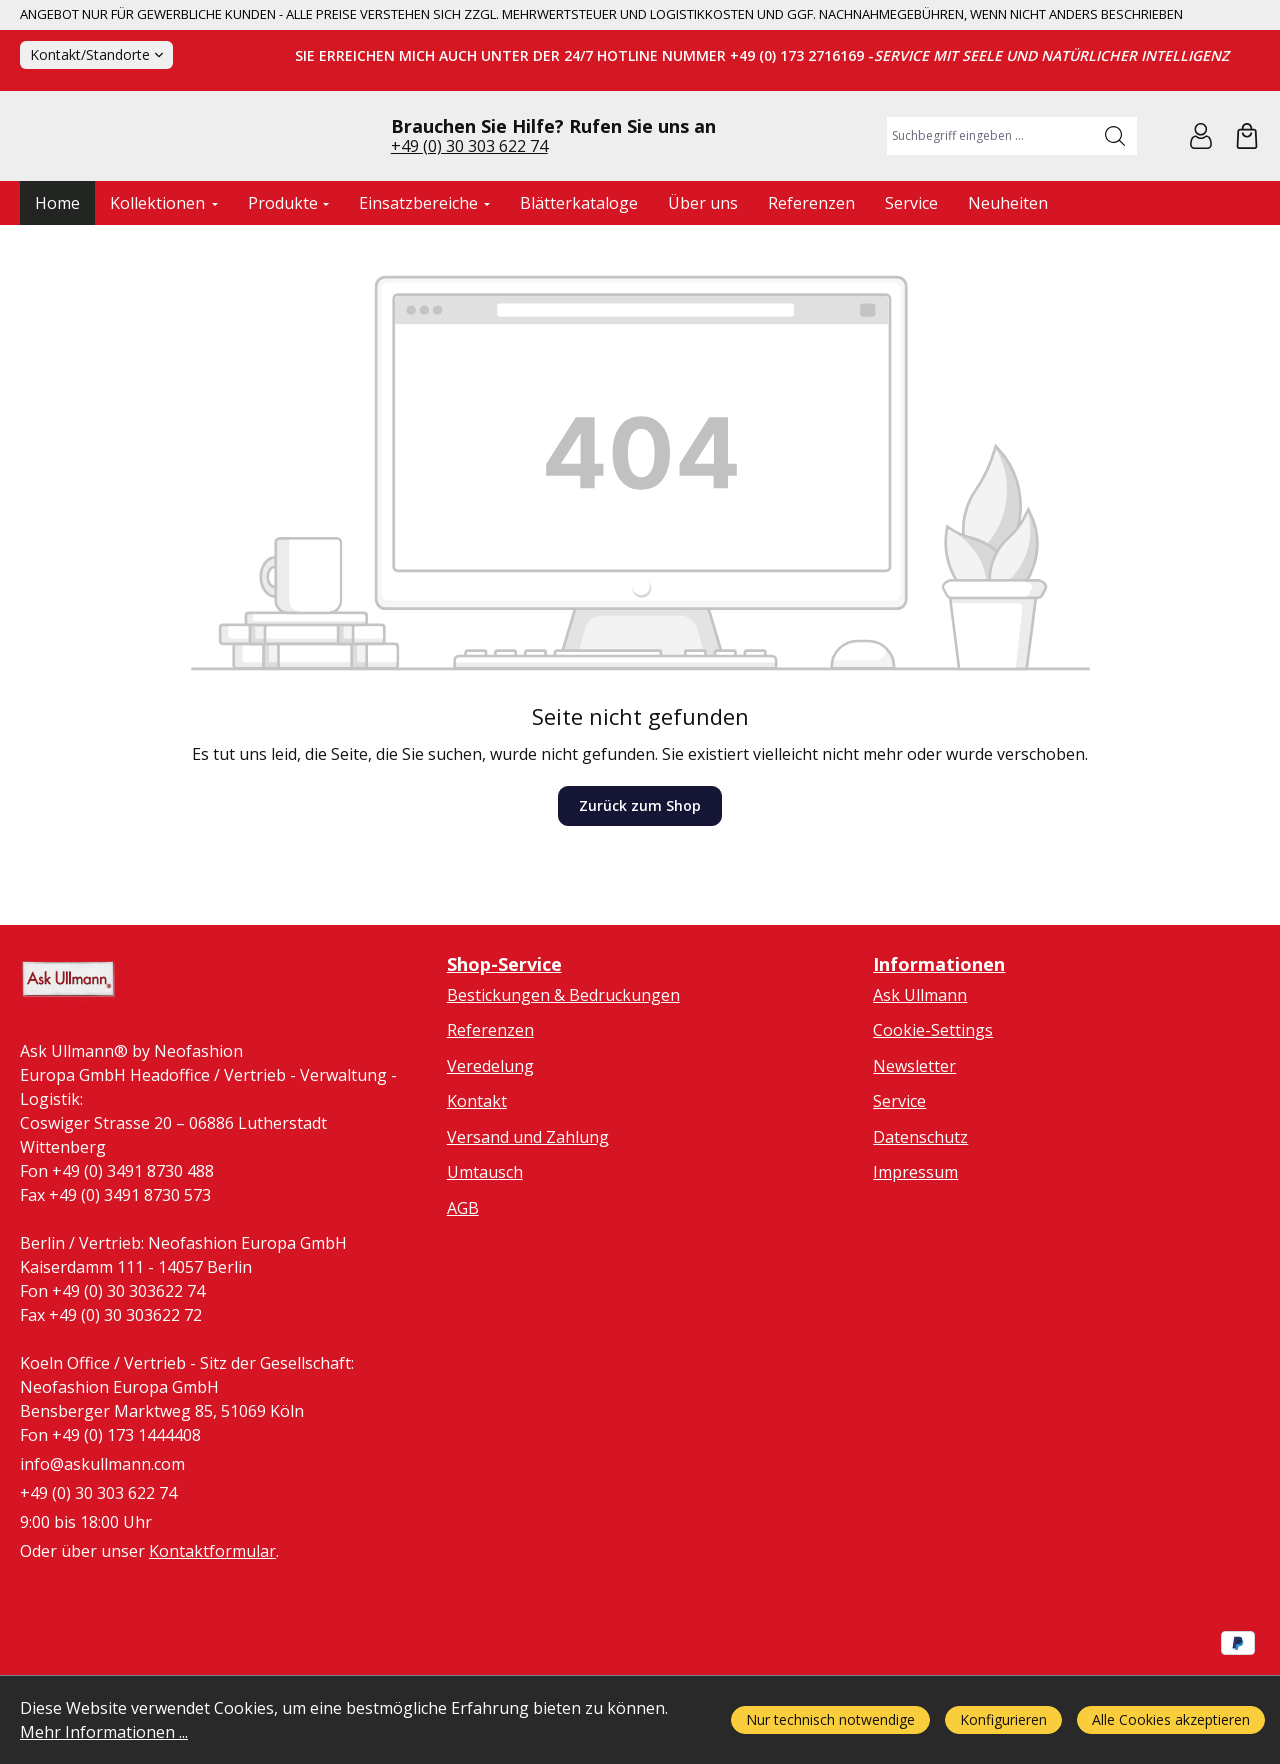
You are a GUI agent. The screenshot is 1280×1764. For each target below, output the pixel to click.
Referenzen (490, 1113)
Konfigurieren (1003, 1719)
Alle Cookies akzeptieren (1171, 1719)
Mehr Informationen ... (104, 1732)
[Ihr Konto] (1201, 177)
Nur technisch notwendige (830, 1719)
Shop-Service (504, 1047)
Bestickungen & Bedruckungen (563, 1078)
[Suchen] (1115, 177)
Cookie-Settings (933, 1113)
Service (899, 1185)
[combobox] (990, 177)
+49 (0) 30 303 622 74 (469, 187)
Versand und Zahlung (528, 1220)
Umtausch (485, 1256)
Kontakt (477, 1185)
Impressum (915, 1256)
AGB (463, 1291)
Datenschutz (920, 1220)
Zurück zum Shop (640, 888)
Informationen (939, 1047)
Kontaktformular (212, 1640)
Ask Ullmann (920, 1078)
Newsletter (914, 1149)
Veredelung (490, 1149)
